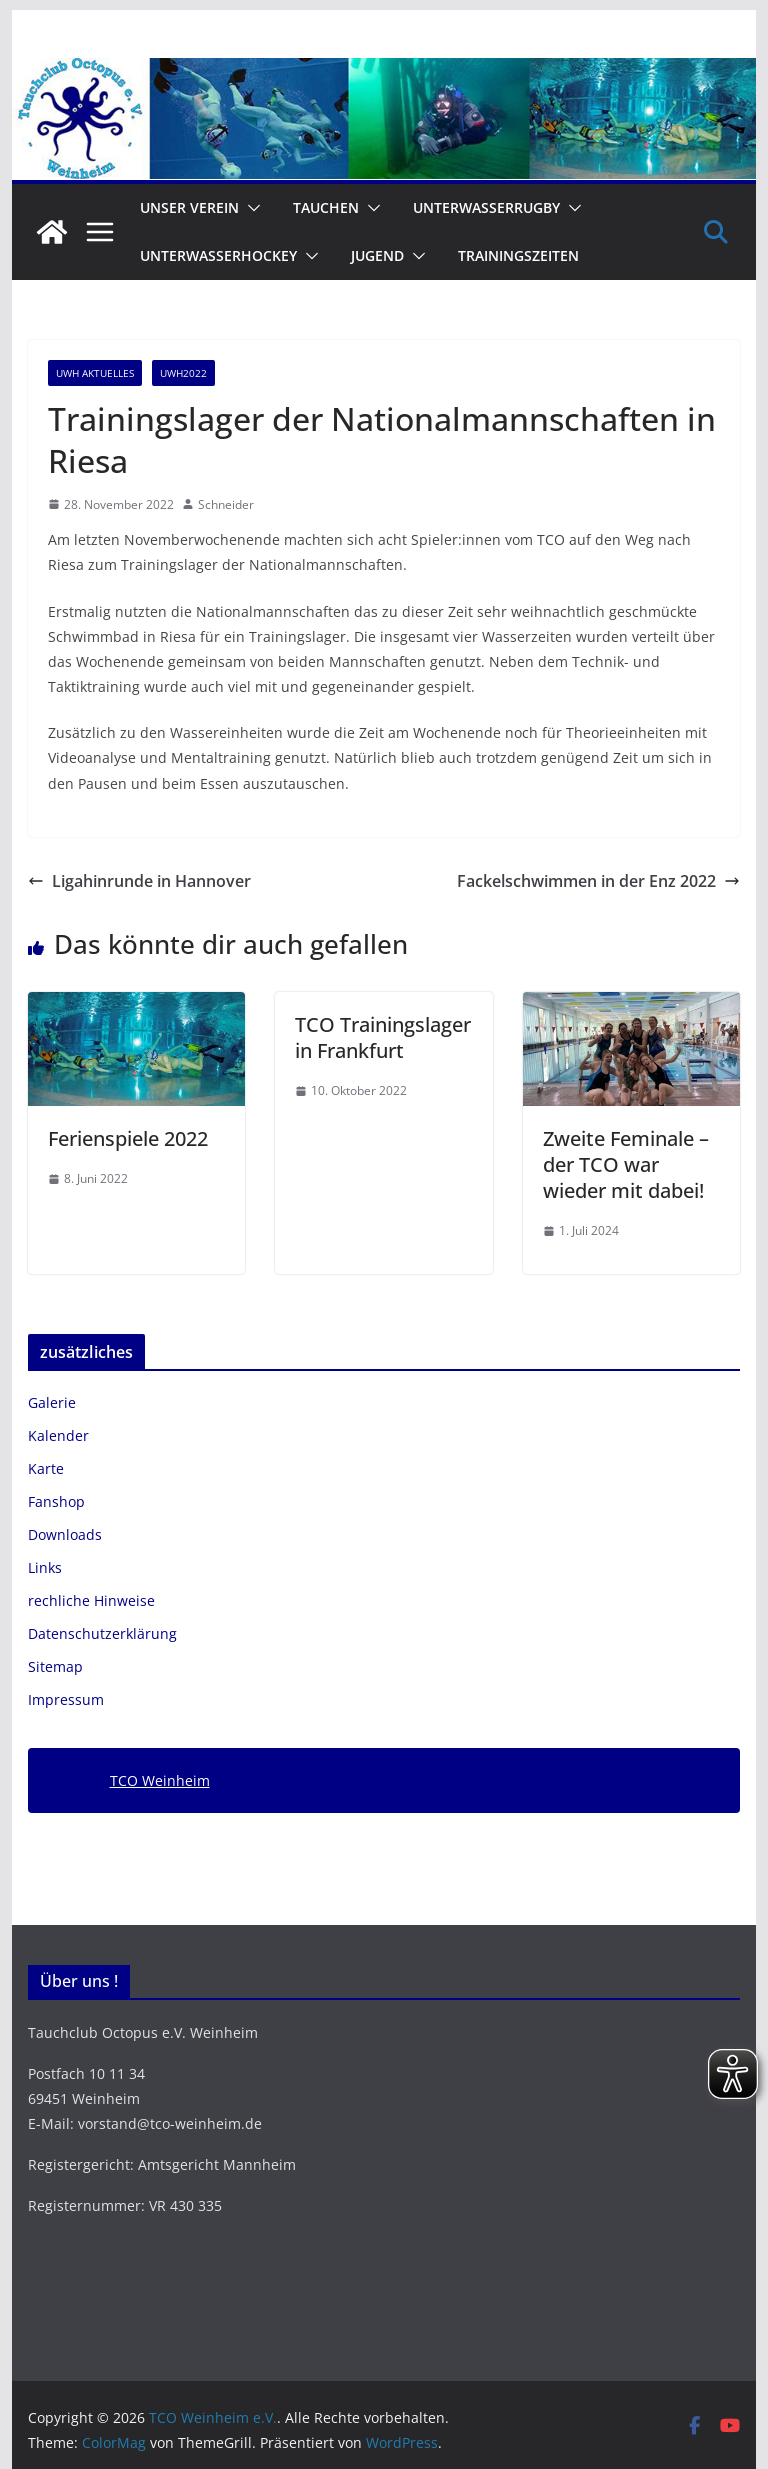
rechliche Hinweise (91, 1600)
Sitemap (55, 1666)
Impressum (66, 1699)
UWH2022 (183, 373)
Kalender (58, 1435)
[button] (250, 208)
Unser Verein (189, 207)
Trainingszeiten (518, 255)
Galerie (52, 1402)
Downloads (65, 1534)
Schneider (226, 504)
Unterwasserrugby (486, 207)
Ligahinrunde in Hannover (139, 881)
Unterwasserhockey (218, 255)
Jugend (377, 255)
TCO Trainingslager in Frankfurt (383, 1037)
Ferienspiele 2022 (128, 1138)
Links (45, 1567)
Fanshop (56, 1501)
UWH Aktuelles (95, 373)
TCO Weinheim (160, 1780)
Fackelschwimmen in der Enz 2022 (598, 881)
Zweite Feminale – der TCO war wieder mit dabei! (626, 1164)
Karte (46, 1468)
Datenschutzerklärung (102, 1633)
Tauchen (326, 207)
